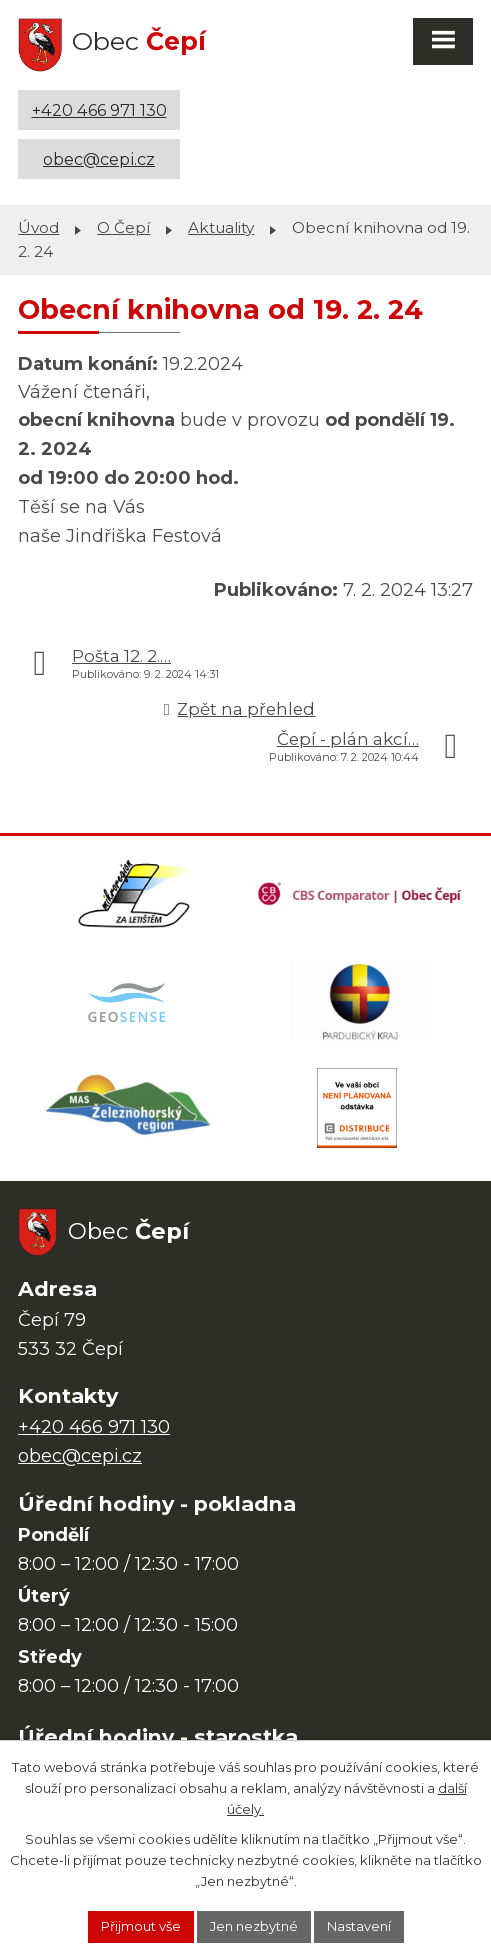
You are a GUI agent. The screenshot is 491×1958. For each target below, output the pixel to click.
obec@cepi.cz (99, 159)
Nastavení (359, 1926)
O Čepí (123, 227)
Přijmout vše (141, 1926)
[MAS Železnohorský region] (129, 1108)
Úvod (38, 227)
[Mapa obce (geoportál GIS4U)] (129, 1001)
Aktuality (221, 227)
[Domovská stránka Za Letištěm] (134, 894)
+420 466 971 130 (99, 110)
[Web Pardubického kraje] (361, 1001)
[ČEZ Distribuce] (357, 1108)
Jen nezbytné (254, 1926)
